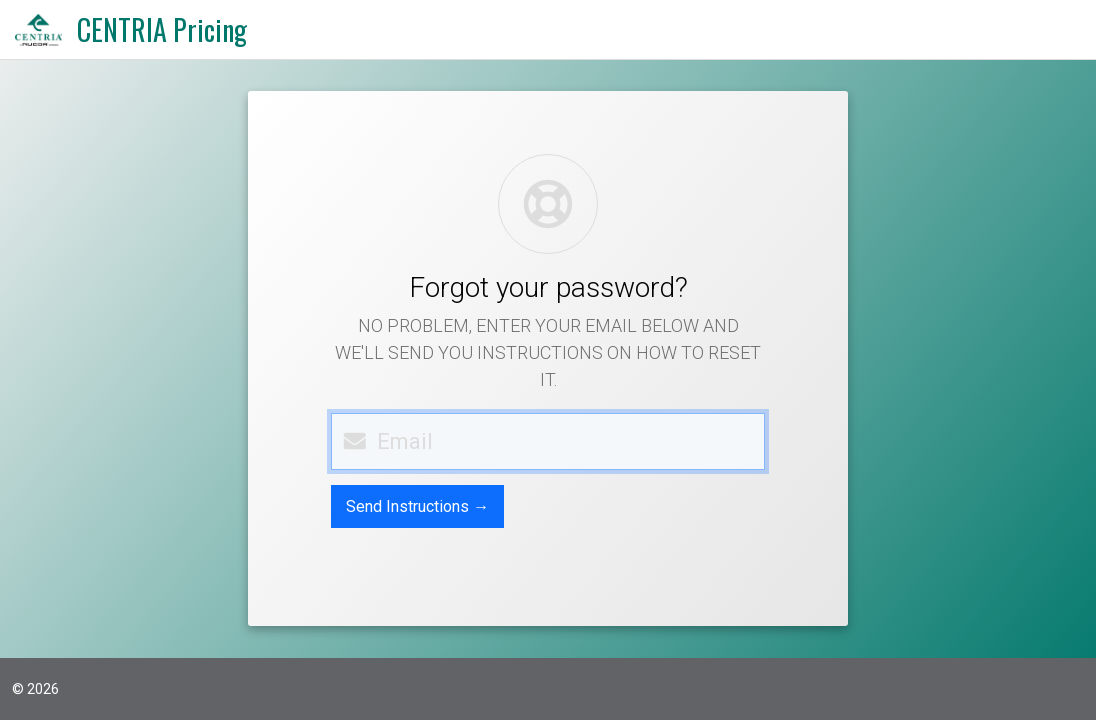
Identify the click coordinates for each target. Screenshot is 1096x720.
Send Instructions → (417, 506)
